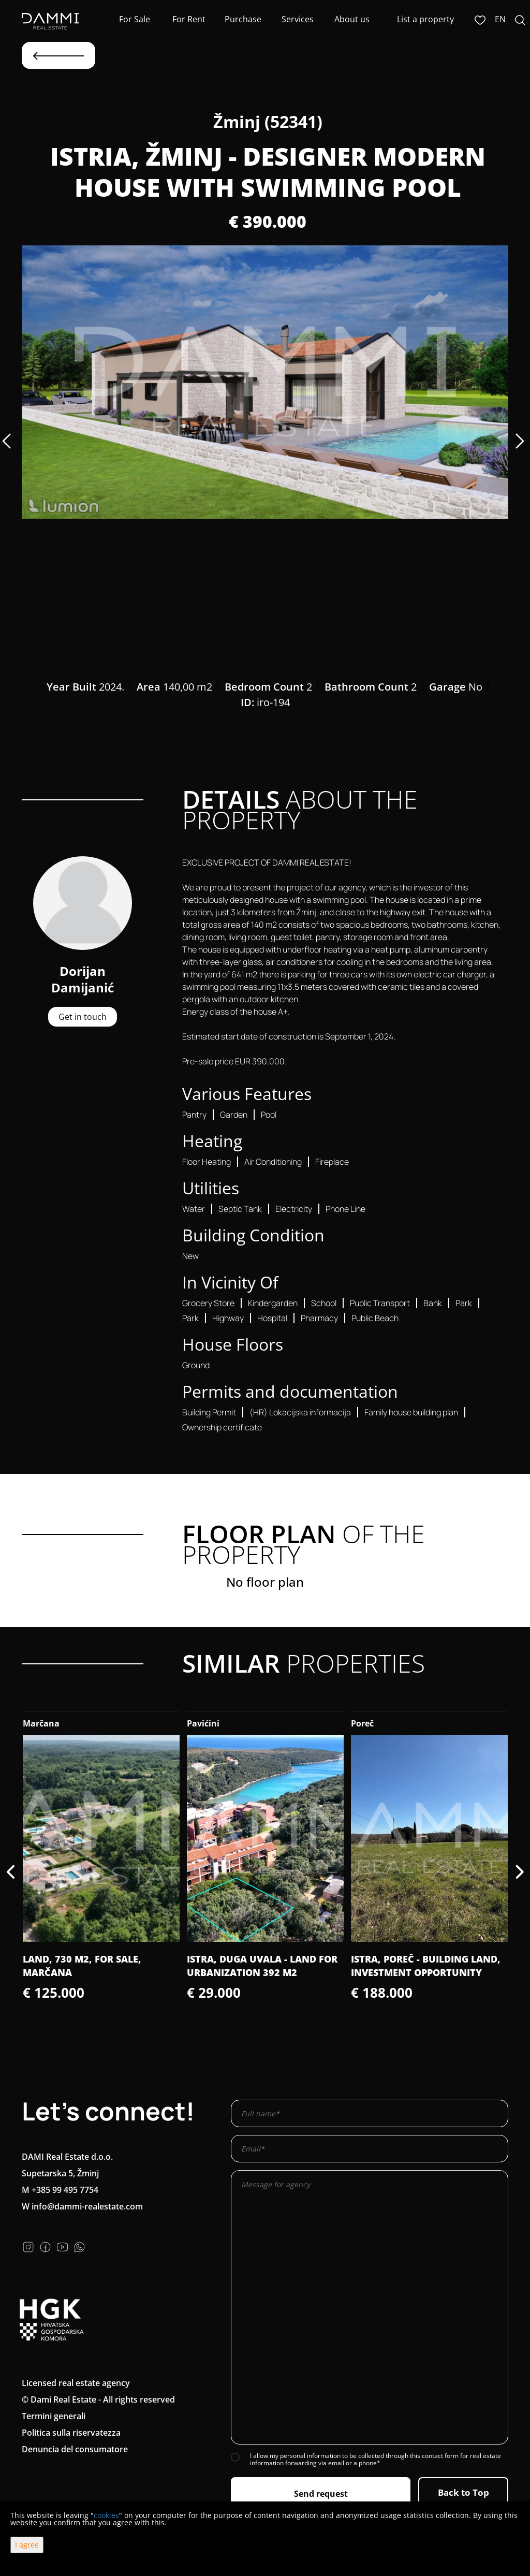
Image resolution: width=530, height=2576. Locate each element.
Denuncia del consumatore (75, 2449)
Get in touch (82, 1016)
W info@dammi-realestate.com (82, 2206)
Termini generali (53, 2416)
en (500, 19)
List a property (425, 19)
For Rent (188, 19)
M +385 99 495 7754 (60, 2190)
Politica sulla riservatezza (71, 2432)
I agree (27, 2545)
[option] (265, 382)
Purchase (243, 19)
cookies (106, 2515)
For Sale (134, 19)
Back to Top (463, 2492)
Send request (321, 2493)
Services (298, 19)
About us (352, 19)
